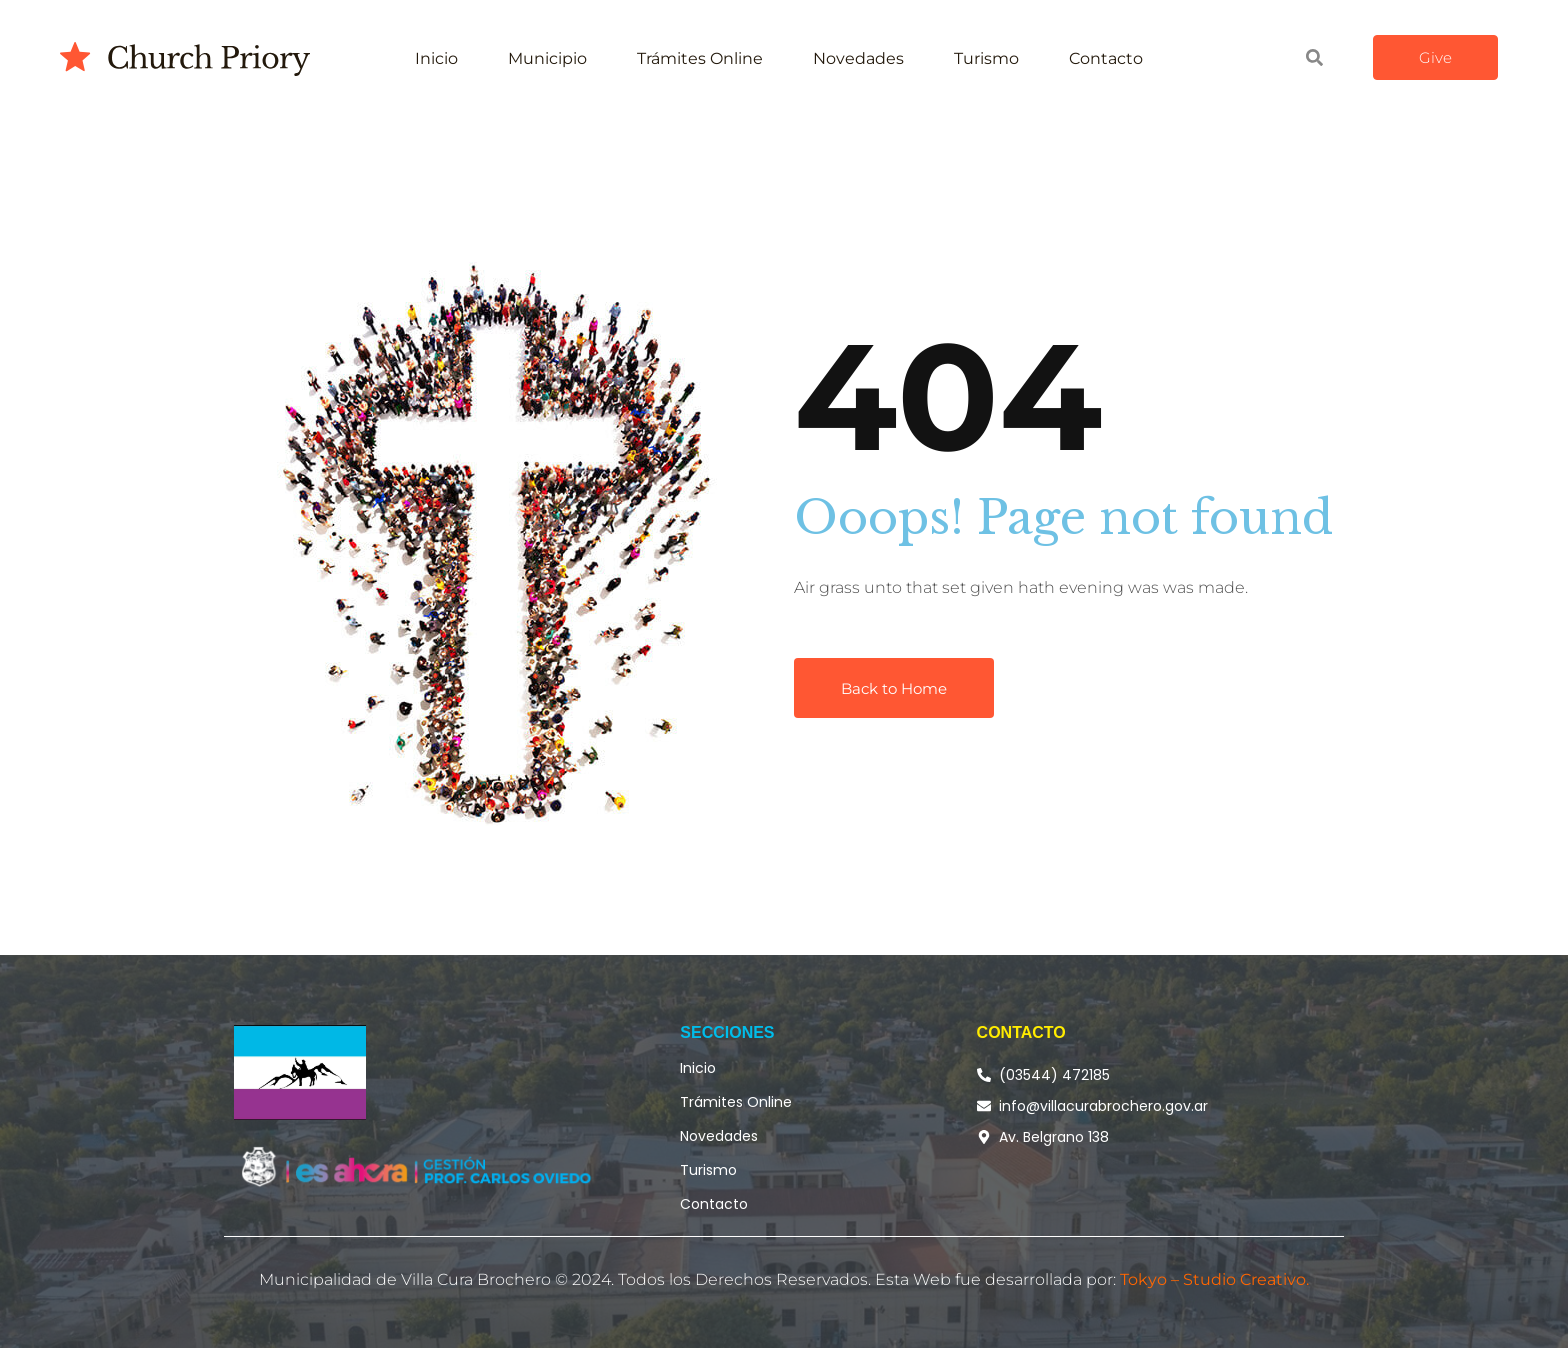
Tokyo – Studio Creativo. (1214, 1279)
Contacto (1106, 58)
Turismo (986, 58)
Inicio (436, 58)
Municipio (547, 58)
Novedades (858, 58)
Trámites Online (700, 58)
